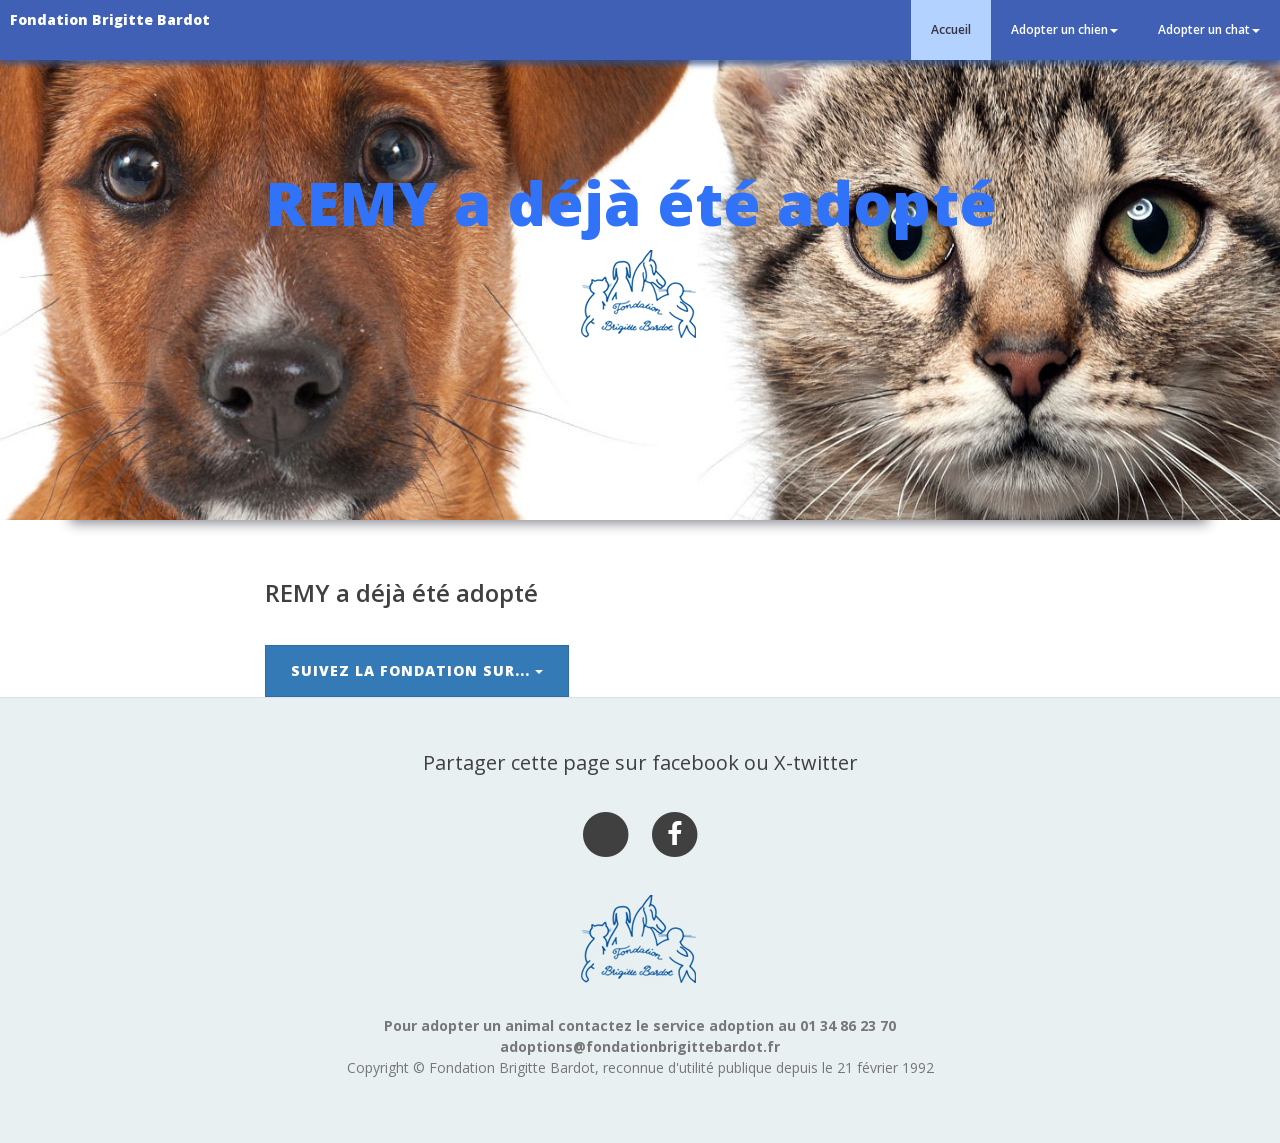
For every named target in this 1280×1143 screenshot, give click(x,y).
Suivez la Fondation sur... (417, 670)
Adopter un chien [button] (1064, 29)
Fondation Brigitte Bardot (110, 19)
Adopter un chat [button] (1209, 29)
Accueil (951, 29)
